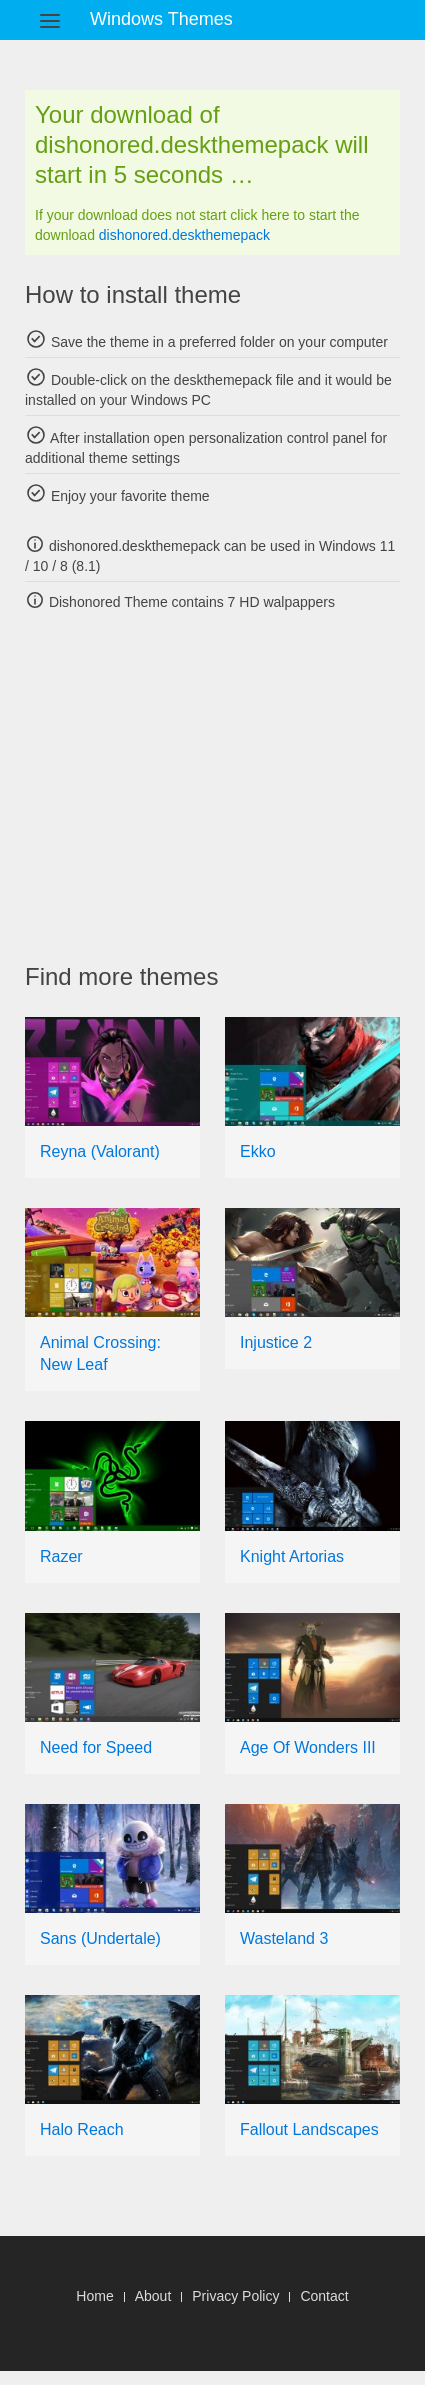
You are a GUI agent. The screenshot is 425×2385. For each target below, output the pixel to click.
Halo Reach (82, 2129)
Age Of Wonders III (308, 1747)
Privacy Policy (235, 2296)
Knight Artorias (292, 1556)
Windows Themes (161, 19)
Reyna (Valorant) (100, 1151)
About (153, 2296)
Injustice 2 (276, 1342)
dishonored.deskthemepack (184, 235)
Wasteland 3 (284, 1938)
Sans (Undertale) (100, 1938)
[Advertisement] (225, 787)
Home (94, 2296)
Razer (61, 1556)
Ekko (258, 1151)
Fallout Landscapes (309, 2129)
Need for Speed (96, 1747)
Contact (324, 2296)
